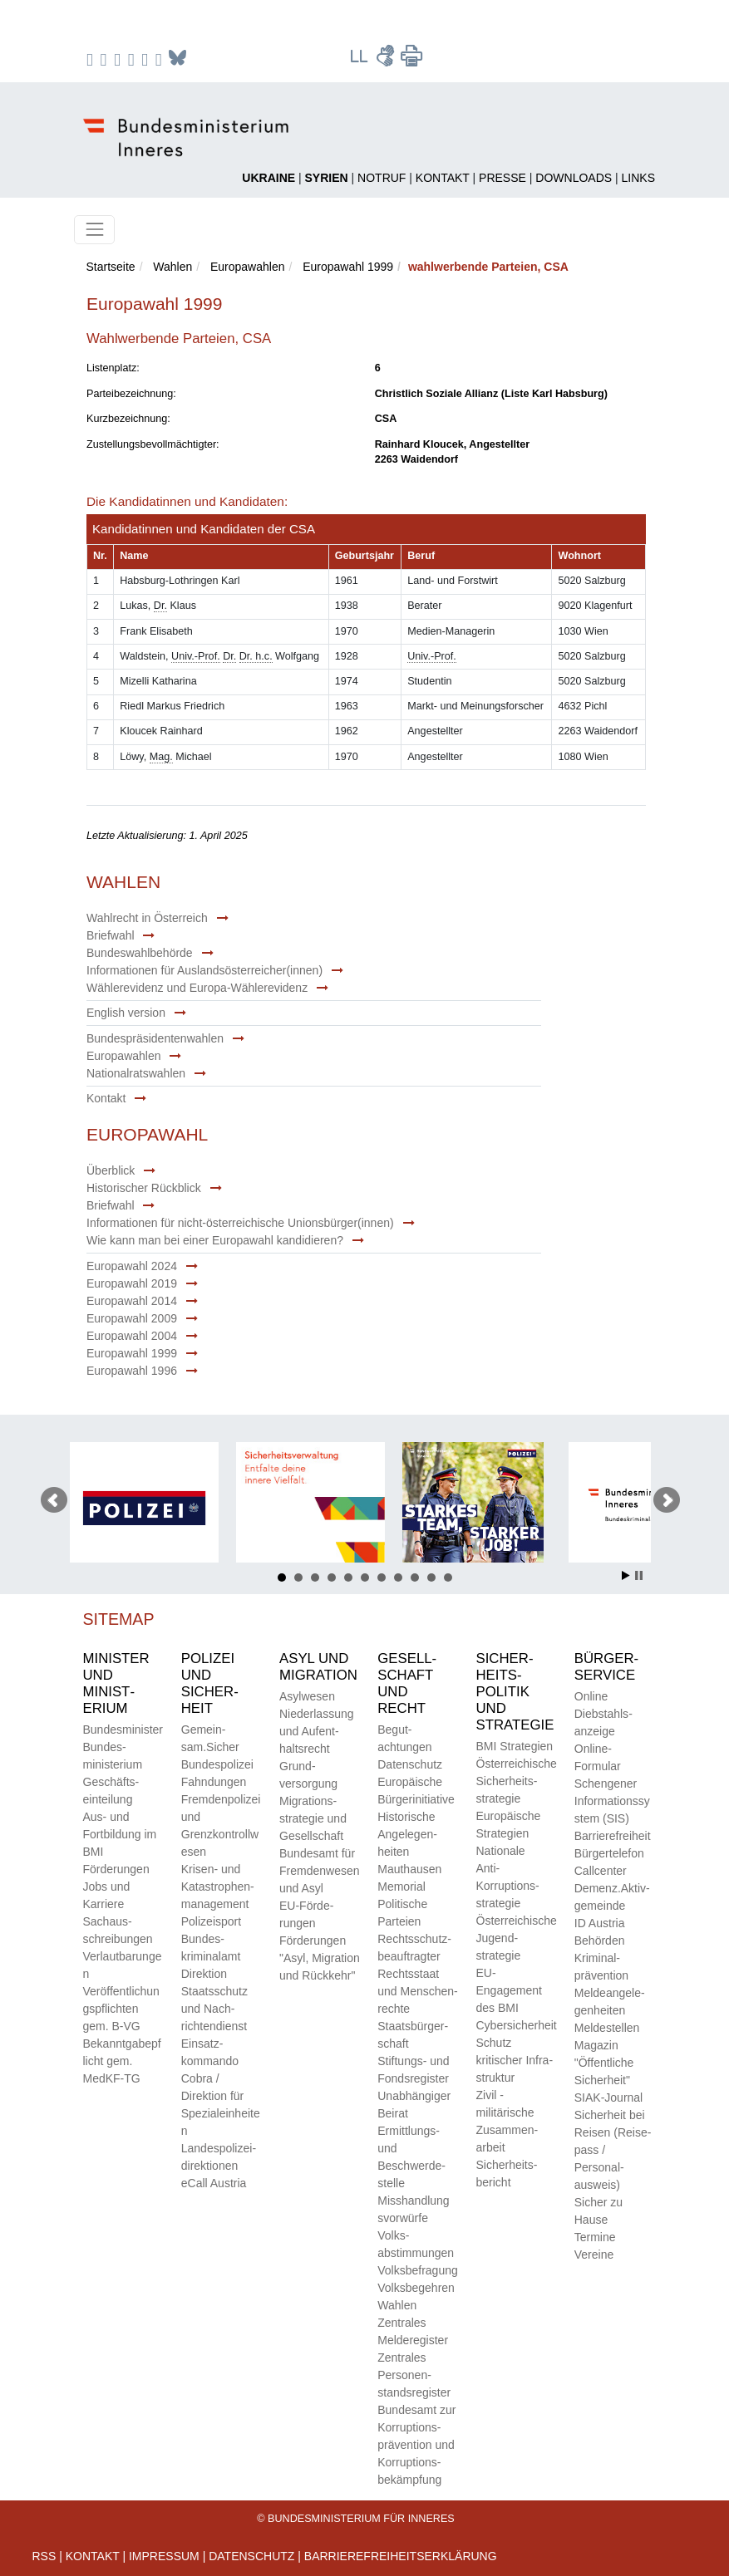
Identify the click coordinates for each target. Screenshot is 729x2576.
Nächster (666, 1500)
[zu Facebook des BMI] (91, 59)
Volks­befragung (417, 2270)
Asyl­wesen (307, 1696)
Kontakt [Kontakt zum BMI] (443, 177)
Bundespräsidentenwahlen (155, 1038)
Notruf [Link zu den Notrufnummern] (381, 177)
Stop (639, 1575)
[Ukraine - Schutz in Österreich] (268, 177)
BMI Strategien (515, 1746)
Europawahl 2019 (131, 1283)
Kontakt (106, 1098)
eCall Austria (214, 2183)
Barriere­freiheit (612, 1835)
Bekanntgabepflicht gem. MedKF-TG (122, 2061)
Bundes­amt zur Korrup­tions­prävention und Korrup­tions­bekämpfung (416, 2444)
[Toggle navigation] (94, 229)
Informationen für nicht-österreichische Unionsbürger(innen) (240, 1222)
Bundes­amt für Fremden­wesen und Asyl (319, 1871)
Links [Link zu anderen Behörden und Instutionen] (638, 177)
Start (626, 1575)
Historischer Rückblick (143, 1188)
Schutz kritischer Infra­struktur (515, 2060)
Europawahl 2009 (131, 1318)
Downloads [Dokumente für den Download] (573, 177)
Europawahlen (247, 266)
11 (448, 1577)
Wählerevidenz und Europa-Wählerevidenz (197, 987)
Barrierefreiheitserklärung (400, 2556)
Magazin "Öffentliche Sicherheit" (604, 2063)
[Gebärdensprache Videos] (386, 62)
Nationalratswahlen (135, 1073)
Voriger (54, 1500)
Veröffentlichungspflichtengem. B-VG (121, 2009)
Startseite (110, 266)
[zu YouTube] (133, 59)
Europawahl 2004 (131, 1335)
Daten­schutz (409, 1764)
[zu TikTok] (146, 59)
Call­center (600, 1870)
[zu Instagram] (106, 59)
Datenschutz (251, 2556)
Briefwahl (110, 935)
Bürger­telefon (609, 1853)
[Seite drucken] (411, 62)
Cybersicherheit (516, 2025)
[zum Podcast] (160, 59)
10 (431, 1577)
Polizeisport (211, 1921)
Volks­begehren (416, 2287)
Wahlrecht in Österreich (147, 918)
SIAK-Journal (608, 2097)
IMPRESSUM (164, 2556)
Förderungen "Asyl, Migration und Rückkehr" (319, 1958)
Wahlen (172, 266)
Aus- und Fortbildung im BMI (120, 1834)
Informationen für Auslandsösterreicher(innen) (204, 970)
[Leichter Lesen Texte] (360, 62)
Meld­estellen (607, 2027)
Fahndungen (214, 1781)
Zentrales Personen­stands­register (414, 2375)
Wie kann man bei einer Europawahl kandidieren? (214, 1240)
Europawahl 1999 (348, 266)
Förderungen (116, 1869)
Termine (595, 2237)
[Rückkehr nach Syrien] (326, 177)
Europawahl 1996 (131, 1370)
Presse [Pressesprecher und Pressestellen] (502, 177)
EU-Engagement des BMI (509, 1990)
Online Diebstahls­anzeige (603, 1714)
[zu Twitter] (119, 59)
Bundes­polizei (217, 1764)
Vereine (593, 2254)
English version (125, 1012)
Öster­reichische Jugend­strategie (516, 1938)
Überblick (110, 1170)
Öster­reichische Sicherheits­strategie (516, 1781)
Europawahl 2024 (131, 1266)
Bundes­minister (123, 1729)
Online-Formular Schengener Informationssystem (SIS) (612, 1783)
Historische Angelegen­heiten (407, 1834)
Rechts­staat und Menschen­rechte (417, 1991)
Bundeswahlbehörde (139, 952)
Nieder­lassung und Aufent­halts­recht (316, 1731)
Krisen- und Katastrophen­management (217, 1886)
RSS (44, 2556)
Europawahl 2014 (131, 1301)
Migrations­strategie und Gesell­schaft (313, 1818)
